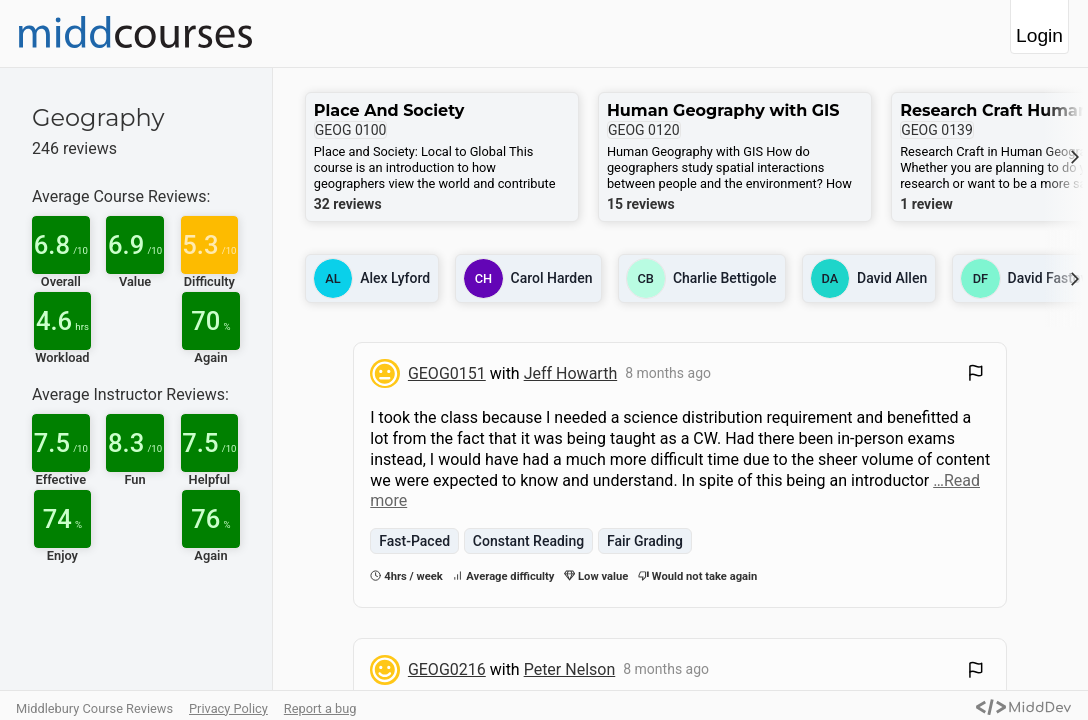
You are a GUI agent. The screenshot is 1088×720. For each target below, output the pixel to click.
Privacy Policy (228, 708)
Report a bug (320, 708)
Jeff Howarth (571, 373)
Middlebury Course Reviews (94, 708)
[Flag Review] (976, 375)
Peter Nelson (570, 669)
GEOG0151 (447, 373)
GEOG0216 (447, 669)
